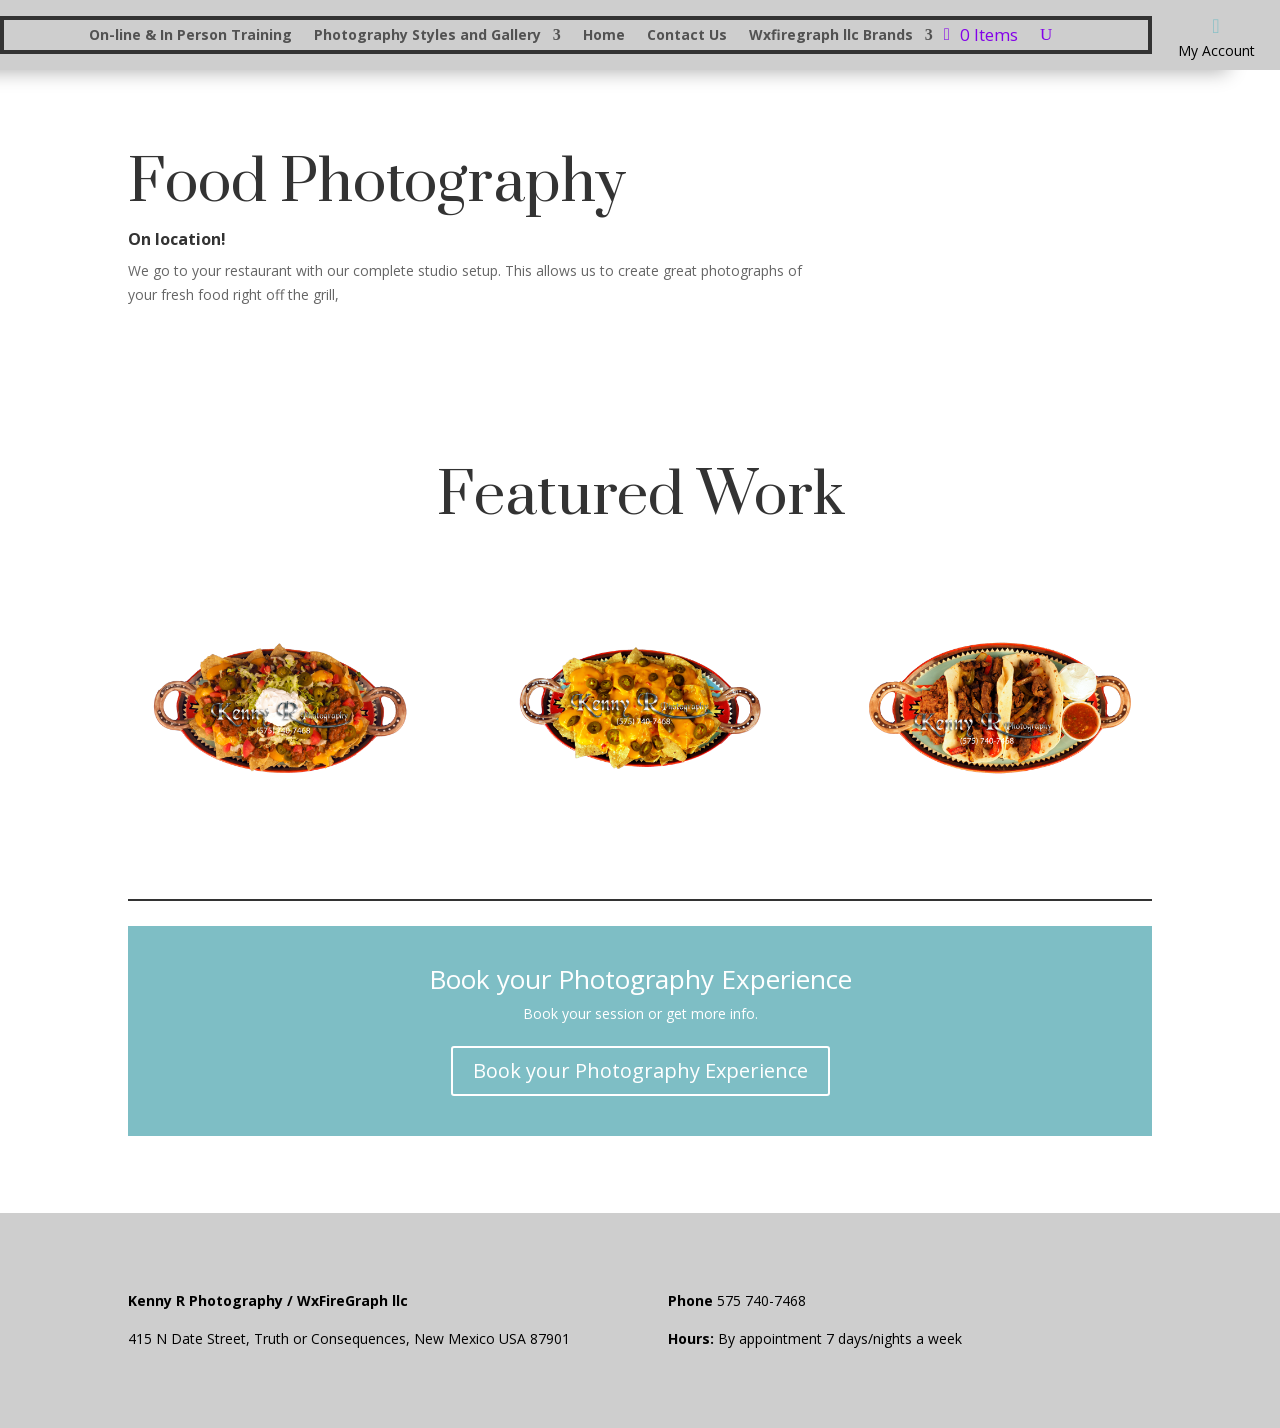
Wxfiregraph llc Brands (831, 36)
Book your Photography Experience (640, 1070)
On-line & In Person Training (190, 36)
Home (604, 36)
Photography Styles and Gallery (427, 36)
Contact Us (687, 36)
